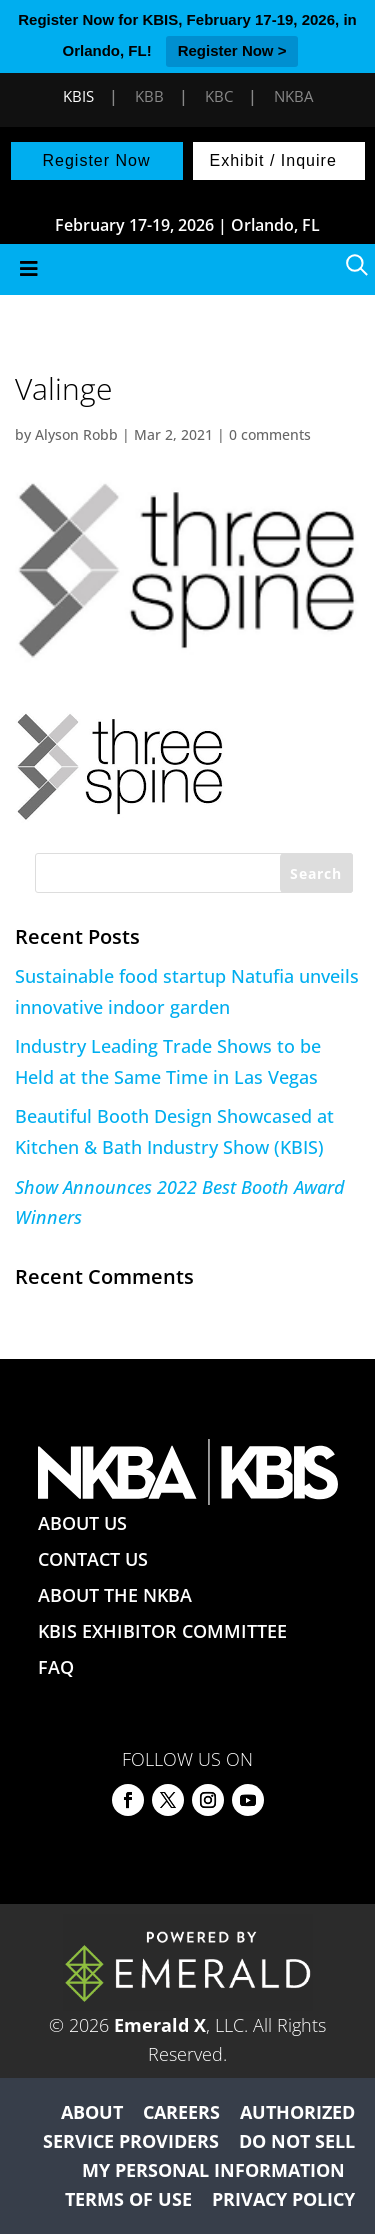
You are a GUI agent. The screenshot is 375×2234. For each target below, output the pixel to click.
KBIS (78, 96)
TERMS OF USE (128, 2199)
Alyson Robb (76, 434)
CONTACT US (93, 1559)
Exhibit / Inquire (273, 160)
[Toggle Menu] (187, 269)
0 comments (270, 434)
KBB (149, 96)
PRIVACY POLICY (283, 2199)
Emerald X (160, 2025)
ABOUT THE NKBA (115, 1595)
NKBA (293, 96)
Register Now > (232, 50)
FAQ (56, 1667)
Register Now (96, 160)
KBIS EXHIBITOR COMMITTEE (162, 1631)
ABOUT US (82, 1523)
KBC (219, 96)
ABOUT (92, 2112)
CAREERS (181, 2112)
